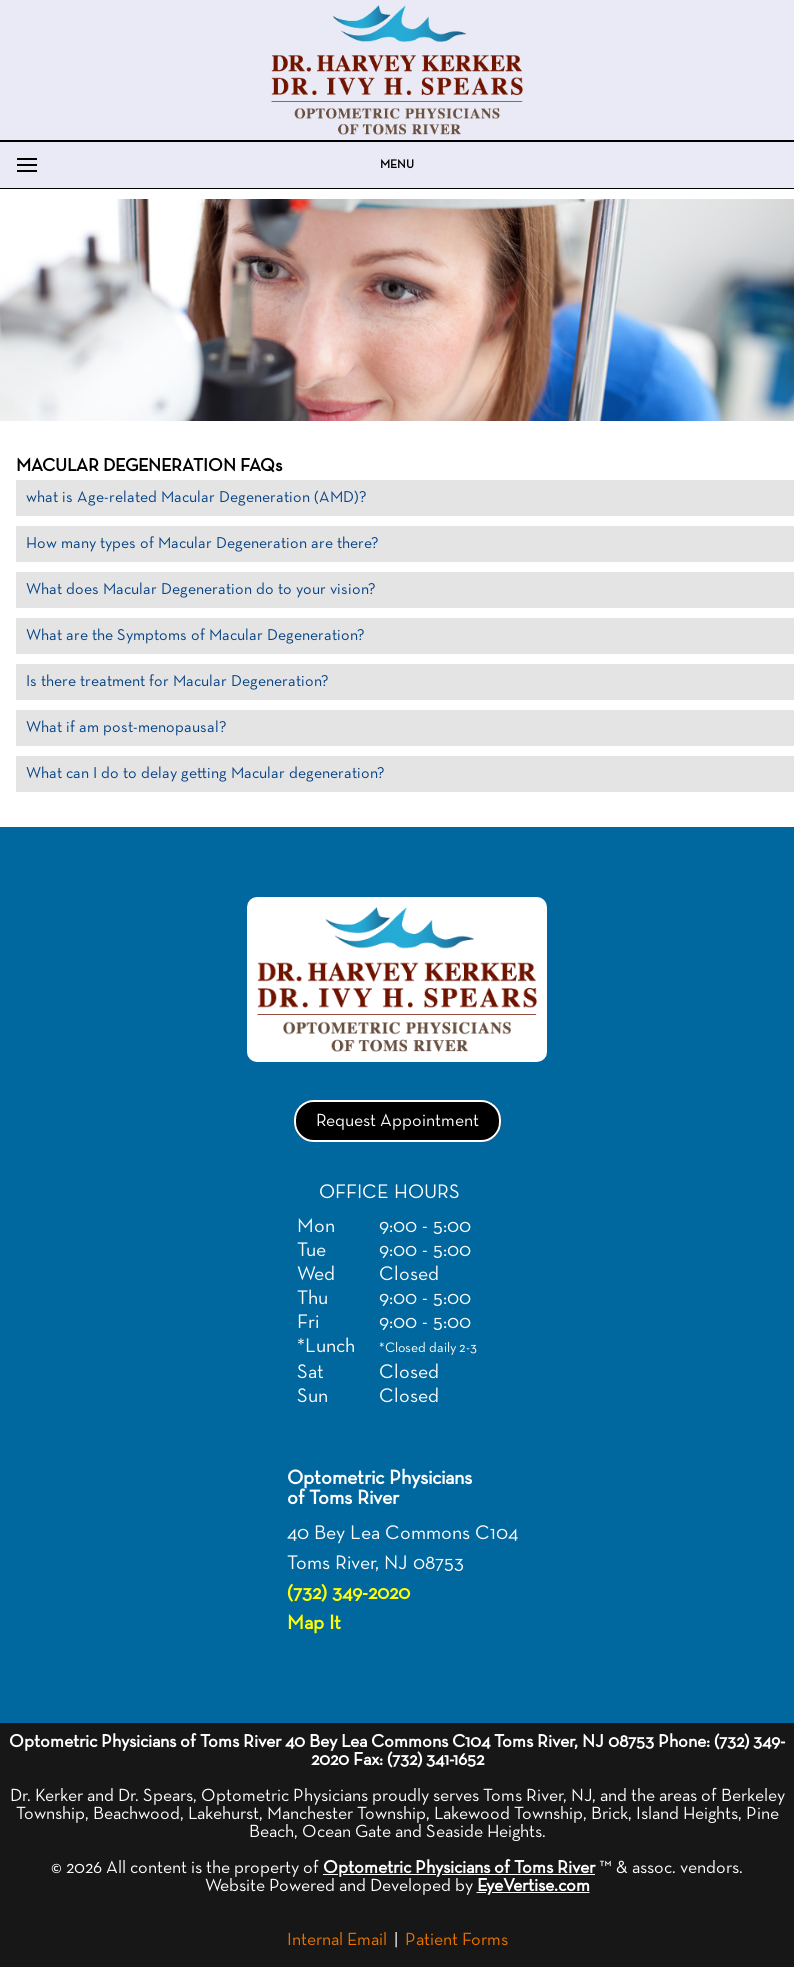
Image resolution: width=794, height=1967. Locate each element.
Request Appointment (397, 1121)
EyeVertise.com (533, 1886)
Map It (314, 1623)
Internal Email (337, 1940)
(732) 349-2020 (348, 1593)
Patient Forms (456, 1940)
